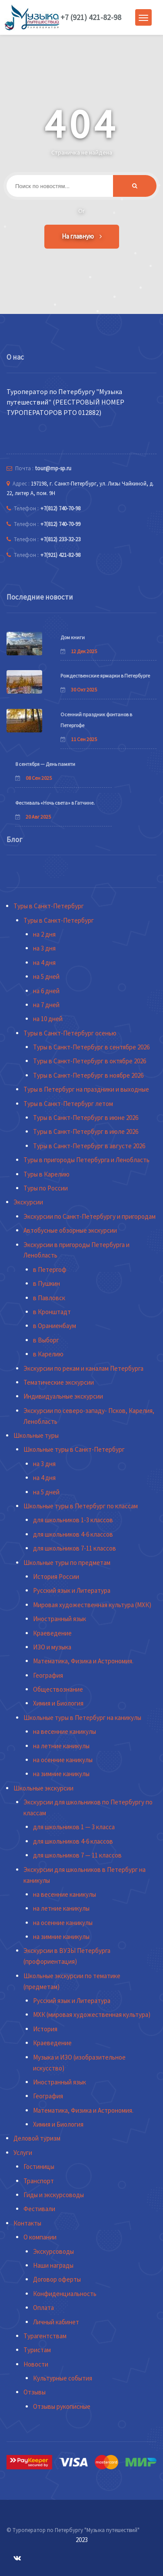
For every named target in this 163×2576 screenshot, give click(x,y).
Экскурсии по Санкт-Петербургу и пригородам (89, 1216)
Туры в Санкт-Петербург (48, 906)
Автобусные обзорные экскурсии (70, 1230)
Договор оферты (57, 2279)
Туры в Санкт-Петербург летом (68, 1103)
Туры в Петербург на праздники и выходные (86, 1089)
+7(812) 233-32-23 (60, 539)
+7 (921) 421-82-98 (90, 17)
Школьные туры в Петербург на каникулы (82, 1717)
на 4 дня (44, 962)
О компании (40, 2237)
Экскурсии (28, 1202)
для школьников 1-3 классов (73, 1520)
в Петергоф (50, 1269)
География (48, 1675)
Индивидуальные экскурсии (63, 1396)
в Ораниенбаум (54, 1326)
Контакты (27, 2223)
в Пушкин (46, 1283)
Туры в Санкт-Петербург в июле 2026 (85, 1131)
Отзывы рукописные (61, 2406)
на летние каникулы (61, 1746)
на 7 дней (46, 1005)
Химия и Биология (58, 1703)
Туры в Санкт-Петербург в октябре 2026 (89, 1061)
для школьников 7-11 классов (74, 1548)
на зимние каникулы (61, 1774)
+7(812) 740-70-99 (60, 524)
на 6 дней (46, 991)
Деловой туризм (36, 2138)
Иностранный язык (59, 1619)
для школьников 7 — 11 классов (77, 1855)
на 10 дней (48, 1019)
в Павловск (49, 1298)
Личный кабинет (56, 2322)
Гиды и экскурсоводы (53, 2195)
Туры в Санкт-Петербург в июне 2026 (85, 1117)
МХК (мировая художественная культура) (91, 2014)
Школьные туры (36, 1435)
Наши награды (53, 2265)
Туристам (37, 2350)
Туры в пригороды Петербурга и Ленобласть (86, 1160)
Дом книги (72, 637)
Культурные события (62, 2378)
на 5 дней (46, 976)
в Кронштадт (52, 1312)
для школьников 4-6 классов (73, 1534)
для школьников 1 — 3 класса (74, 1827)
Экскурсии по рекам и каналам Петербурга (83, 1368)
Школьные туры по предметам (66, 1562)
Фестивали (39, 2209)
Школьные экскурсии (43, 1788)
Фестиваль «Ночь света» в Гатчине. (55, 802)
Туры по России (45, 1188)
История (45, 2029)
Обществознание (58, 1689)
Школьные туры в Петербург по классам (80, 1506)
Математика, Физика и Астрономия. (83, 1661)
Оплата (43, 2307)
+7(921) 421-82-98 (60, 555)
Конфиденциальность (64, 2293)
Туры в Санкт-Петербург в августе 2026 (89, 1146)
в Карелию (48, 1354)
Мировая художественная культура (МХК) (92, 1605)
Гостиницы (38, 2166)
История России (56, 1576)
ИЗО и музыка (52, 1647)
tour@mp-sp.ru (53, 468)
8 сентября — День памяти (45, 764)
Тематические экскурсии (58, 1382)
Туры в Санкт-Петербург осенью (69, 1033)
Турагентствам (45, 2336)
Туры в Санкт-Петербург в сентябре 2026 (91, 1047)
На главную (82, 236)
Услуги (22, 2152)
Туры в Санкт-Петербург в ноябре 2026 (88, 1075)
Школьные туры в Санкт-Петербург (74, 1449)
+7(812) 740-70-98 (60, 508)
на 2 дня (44, 934)
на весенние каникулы (64, 1731)
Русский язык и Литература (71, 1590)
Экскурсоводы (53, 2251)
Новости (35, 2364)
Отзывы (34, 2392)
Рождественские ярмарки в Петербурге (105, 675)
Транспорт (38, 2181)
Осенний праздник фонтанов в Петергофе (96, 719)
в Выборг (46, 1340)
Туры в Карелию (46, 1174)
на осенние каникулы (63, 1760)
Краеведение (52, 1633)
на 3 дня (44, 948)
